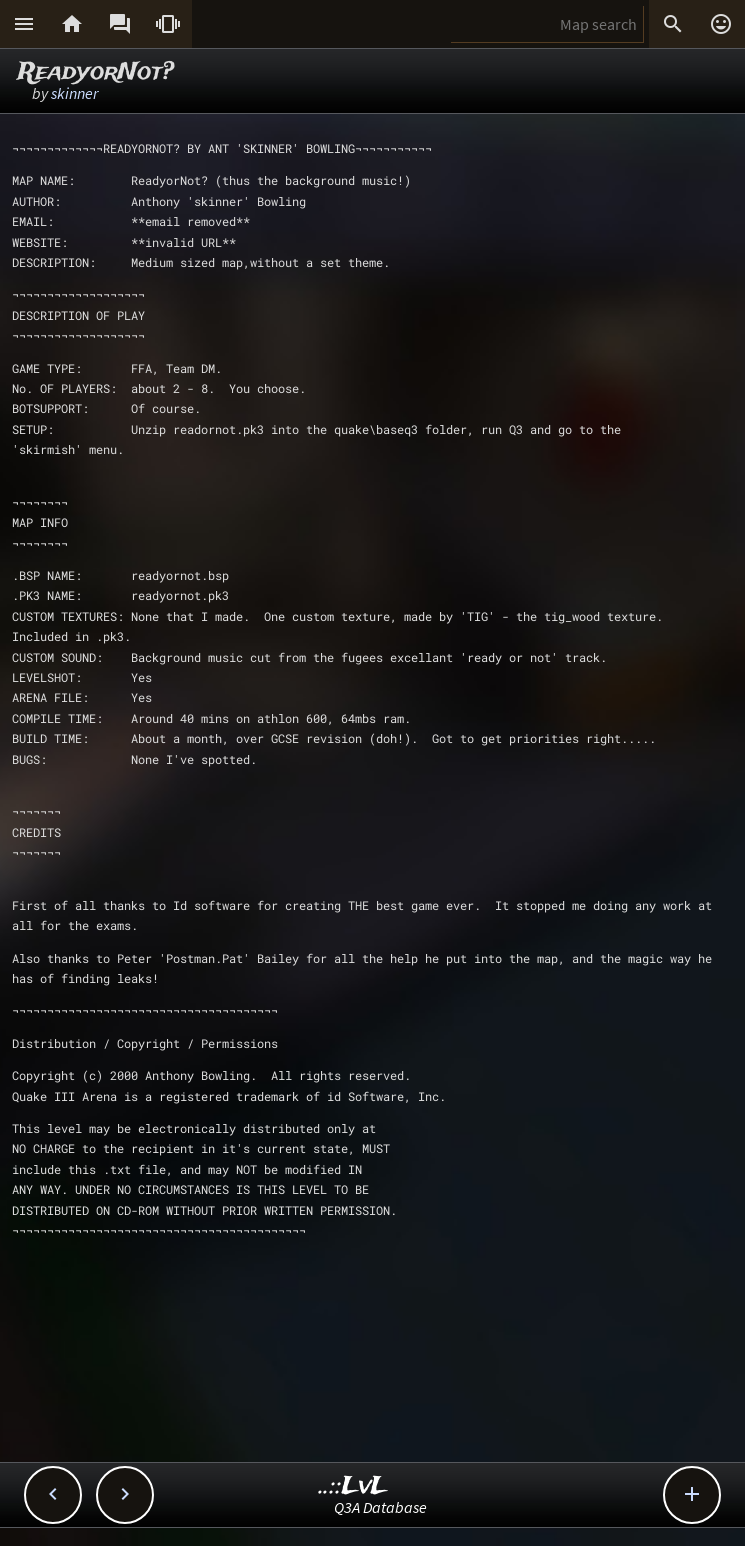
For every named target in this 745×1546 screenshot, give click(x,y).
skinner (74, 93)
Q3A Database (380, 1507)
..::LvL (353, 1486)
